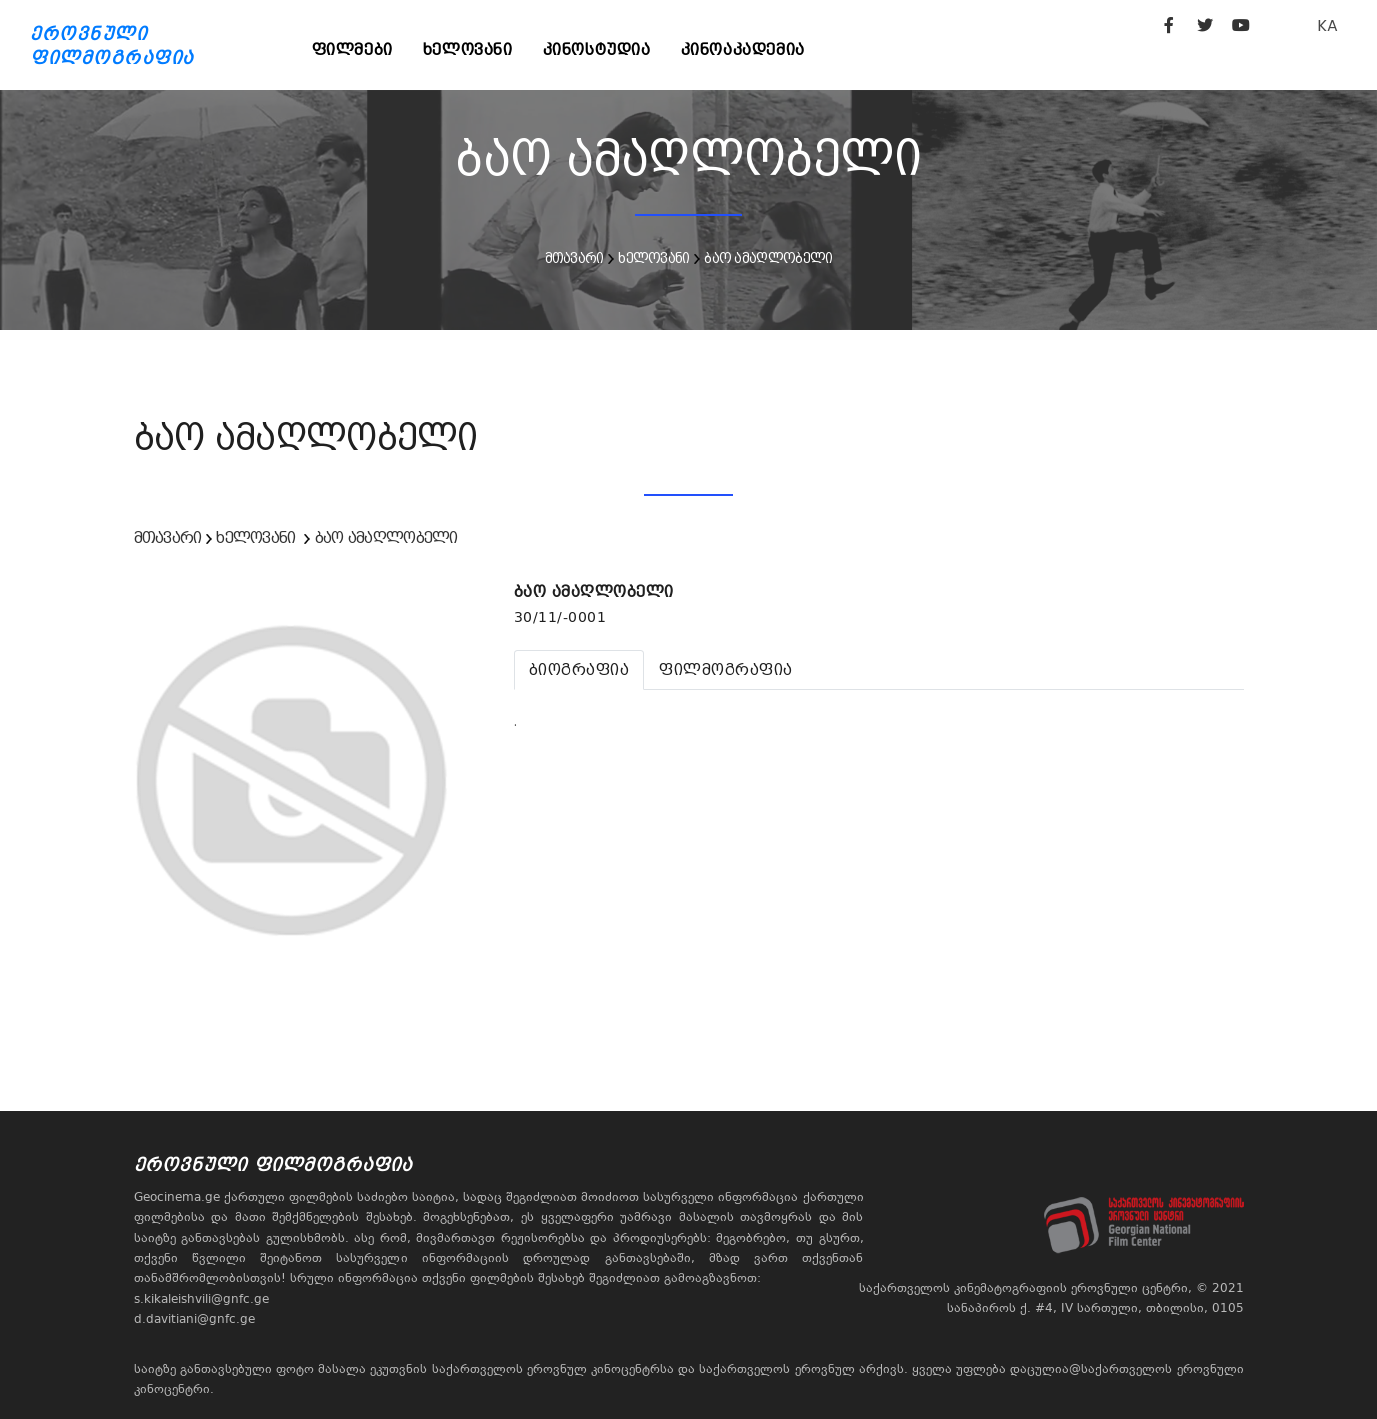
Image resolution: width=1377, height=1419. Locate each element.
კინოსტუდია (597, 49)
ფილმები (352, 49)
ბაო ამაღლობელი (768, 258)
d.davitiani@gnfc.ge (194, 1319)
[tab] (579, 670)
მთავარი (574, 258)
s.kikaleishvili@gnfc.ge (201, 1299)
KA (1327, 25)
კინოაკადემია (743, 49)
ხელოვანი (468, 49)
